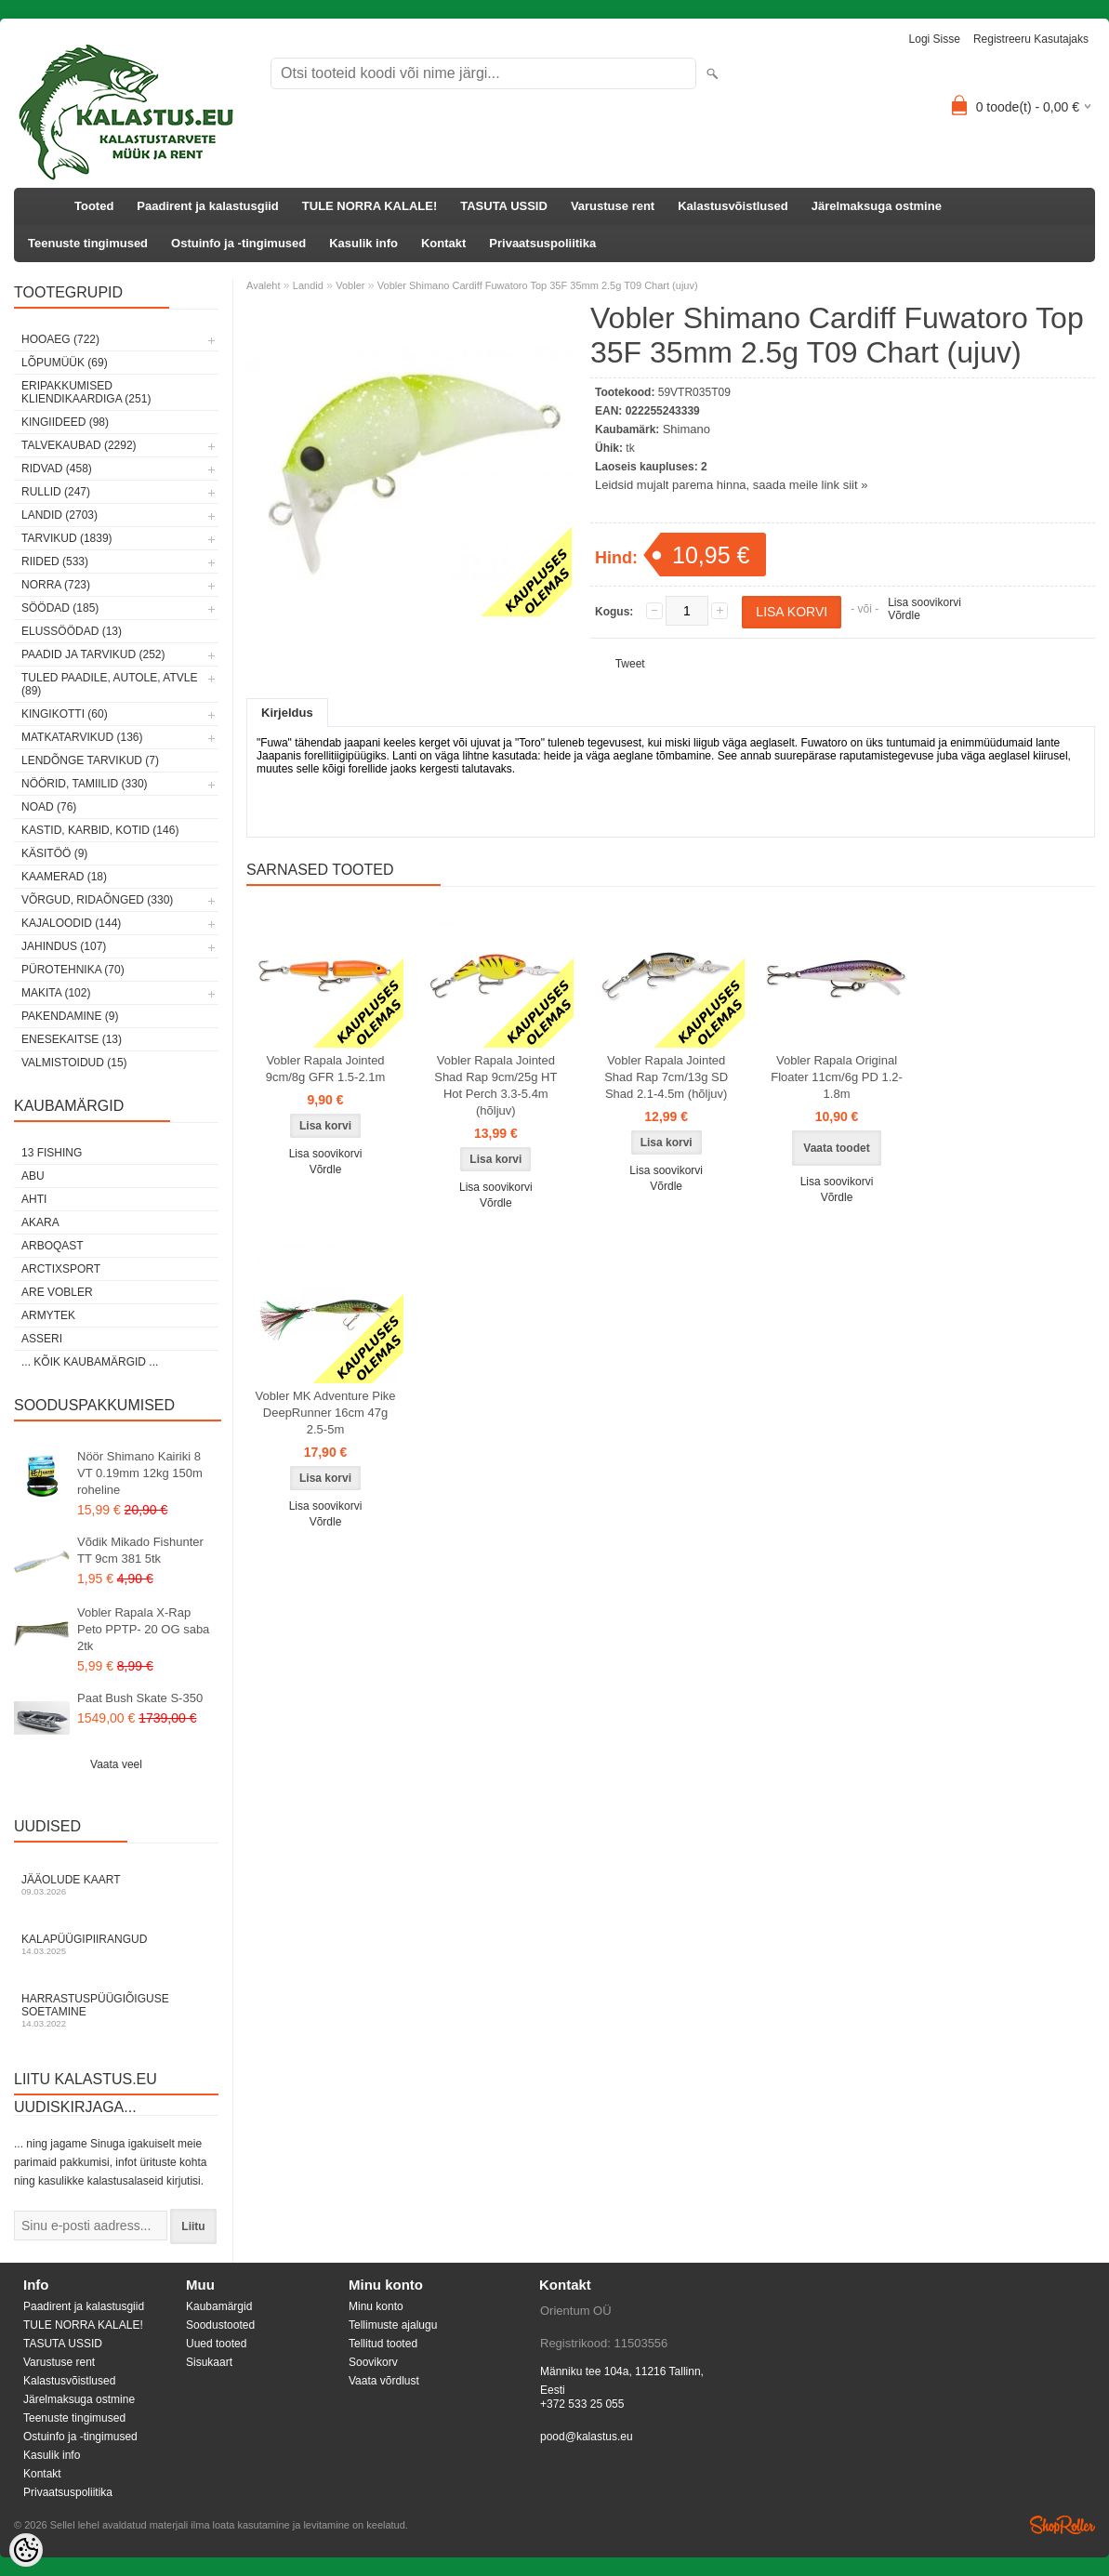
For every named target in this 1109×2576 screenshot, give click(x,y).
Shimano (686, 429)
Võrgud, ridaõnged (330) (97, 899)
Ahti (33, 1199)
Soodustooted (220, 2325)
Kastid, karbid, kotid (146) (99, 830)
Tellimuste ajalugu (393, 2325)
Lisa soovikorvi (924, 602)
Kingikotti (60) (64, 713)
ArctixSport (60, 1268)
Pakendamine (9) (69, 1016)
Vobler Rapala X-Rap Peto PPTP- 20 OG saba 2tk (143, 1629)
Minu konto (376, 2306)
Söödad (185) (60, 607)
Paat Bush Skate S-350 (140, 1698)
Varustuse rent (612, 206)
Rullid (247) (55, 491)
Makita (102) (55, 992)
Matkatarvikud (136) (81, 737)
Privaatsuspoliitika (542, 243)
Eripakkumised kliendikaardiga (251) (86, 392)
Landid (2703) (59, 515)
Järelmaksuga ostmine (877, 206)
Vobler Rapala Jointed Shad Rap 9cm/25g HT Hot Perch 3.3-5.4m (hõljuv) (495, 1085)
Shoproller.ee (1062, 2525)
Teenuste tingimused (88, 243)
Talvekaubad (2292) (79, 445)
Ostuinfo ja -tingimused (238, 243)
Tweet (630, 663)
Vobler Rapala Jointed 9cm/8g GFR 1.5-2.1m (326, 1068)
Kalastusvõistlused (733, 206)
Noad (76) (48, 806)
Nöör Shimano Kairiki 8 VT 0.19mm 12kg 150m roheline (140, 1473)
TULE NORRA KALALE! (369, 206)
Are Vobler (57, 1292)
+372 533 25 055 (582, 2404)
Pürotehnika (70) (73, 969)
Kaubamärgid (219, 2306)
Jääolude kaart (116, 1884)
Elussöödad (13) (71, 631)
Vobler (350, 285)
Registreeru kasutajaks (1031, 39)
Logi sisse (934, 39)
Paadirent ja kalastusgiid (207, 206)
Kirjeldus (287, 713)
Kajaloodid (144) (71, 923)
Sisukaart (209, 2362)
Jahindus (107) (63, 946)
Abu (33, 1175)
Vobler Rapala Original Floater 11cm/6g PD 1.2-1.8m (837, 1077)
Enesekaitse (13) (71, 1039)
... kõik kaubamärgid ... (89, 1361)
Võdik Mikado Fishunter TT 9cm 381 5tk (140, 1550)
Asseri (41, 1338)
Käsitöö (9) (54, 853)
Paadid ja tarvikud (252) (93, 654)
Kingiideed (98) (65, 422)
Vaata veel (116, 1764)
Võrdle (904, 615)
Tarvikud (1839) (66, 538)
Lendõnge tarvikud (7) (90, 760)
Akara (40, 1222)
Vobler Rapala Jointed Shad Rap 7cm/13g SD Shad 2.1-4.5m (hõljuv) (666, 1077)
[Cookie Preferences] (26, 2550)
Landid (308, 285)
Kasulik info (363, 243)
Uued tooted (216, 2343)
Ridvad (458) (56, 468)
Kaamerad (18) (64, 876)
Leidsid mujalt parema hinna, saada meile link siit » (731, 485)
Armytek (48, 1315)
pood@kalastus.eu (586, 2436)
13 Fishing (51, 1152)
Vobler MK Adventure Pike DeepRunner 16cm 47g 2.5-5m (325, 1412)
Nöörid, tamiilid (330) (84, 783)
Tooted (93, 206)
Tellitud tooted (383, 2343)
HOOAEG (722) (60, 339)
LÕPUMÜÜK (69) (64, 362)
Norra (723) (55, 584)
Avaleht (263, 285)
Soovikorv (373, 2362)
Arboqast (52, 1245)
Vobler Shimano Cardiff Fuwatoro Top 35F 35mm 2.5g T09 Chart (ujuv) (537, 285)
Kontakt (443, 243)
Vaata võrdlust (384, 2380)
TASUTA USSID (504, 206)
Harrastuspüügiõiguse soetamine (116, 2010)
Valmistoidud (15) (74, 1062)
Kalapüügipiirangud (116, 1944)
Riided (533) (54, 561)
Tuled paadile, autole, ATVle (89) (109, 684)
